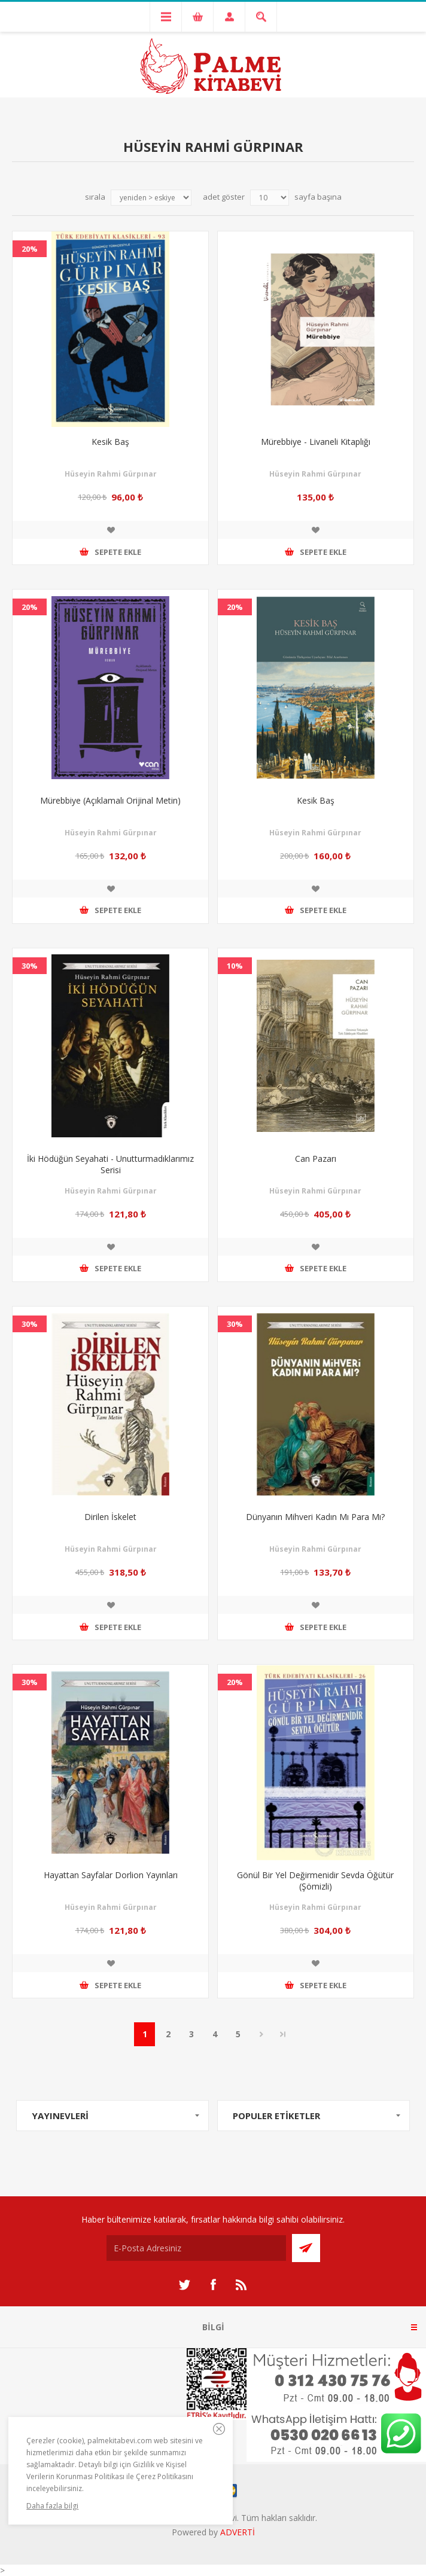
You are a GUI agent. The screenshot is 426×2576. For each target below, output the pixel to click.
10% (235, 965)
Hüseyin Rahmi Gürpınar (111, 474)
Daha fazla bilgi (52, 2506)
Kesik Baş (110, 441)
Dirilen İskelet (110, 1516)
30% (30, 965)
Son (283, 2034)
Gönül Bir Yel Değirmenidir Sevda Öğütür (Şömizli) (315, 1880)
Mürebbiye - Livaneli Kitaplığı (315, 441)
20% (30, 248)
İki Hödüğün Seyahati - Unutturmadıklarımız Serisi (110, 1164)
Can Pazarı (315, 1158)
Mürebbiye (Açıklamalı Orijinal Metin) (110, 800)
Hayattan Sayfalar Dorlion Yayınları (111, 1875)
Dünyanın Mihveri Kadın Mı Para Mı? (315, 1516)
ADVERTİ (237, 2532)
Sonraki (261, 2034)
